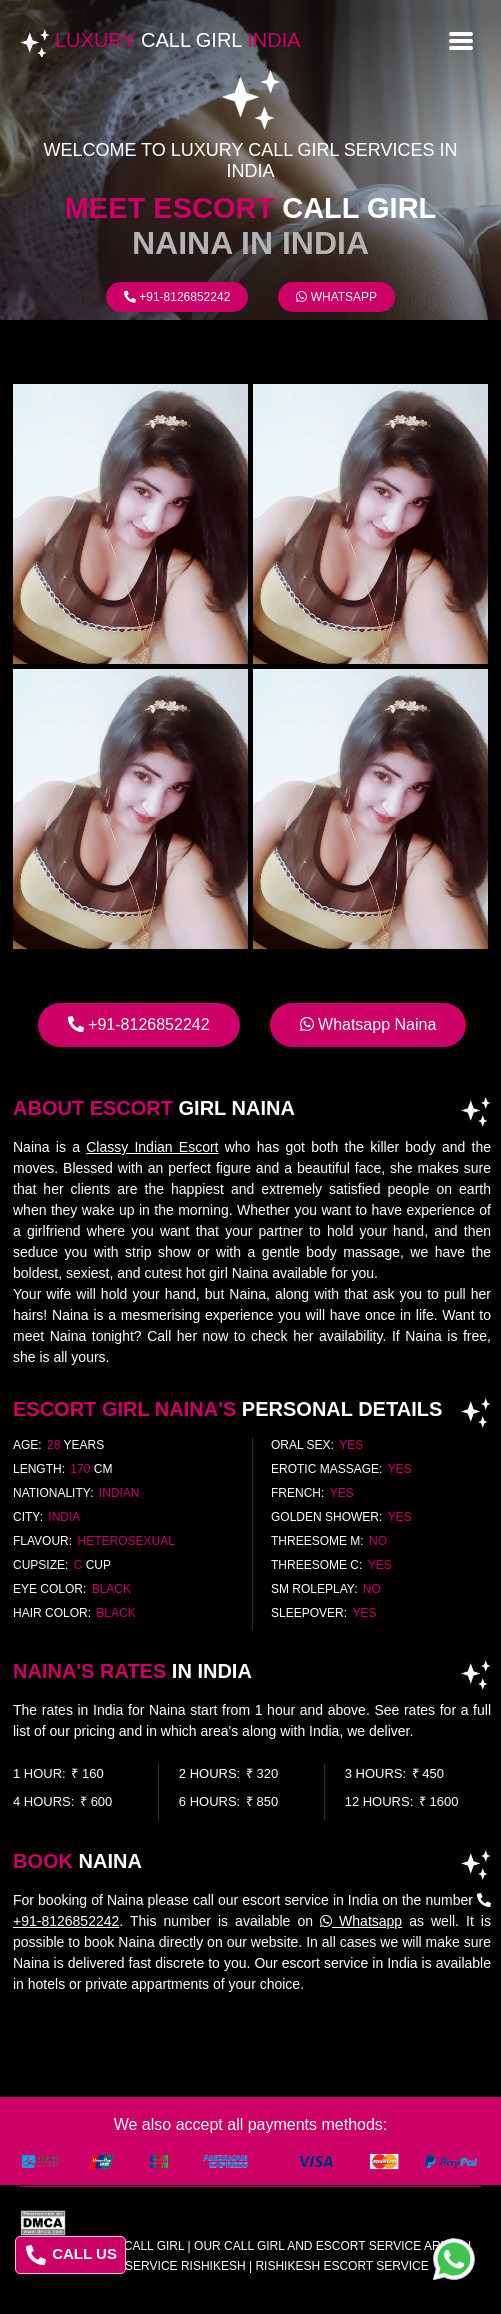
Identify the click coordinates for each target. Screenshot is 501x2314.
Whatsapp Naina (368, 1024)
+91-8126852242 (177, 297)
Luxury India (178, 40)
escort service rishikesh (158, 2266)
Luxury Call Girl (128, 2246)
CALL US (71, 2255)
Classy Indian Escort (152, 1147)
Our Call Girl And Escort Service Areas (329, 2246)
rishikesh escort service (341, 2266)
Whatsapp (336, 297)
